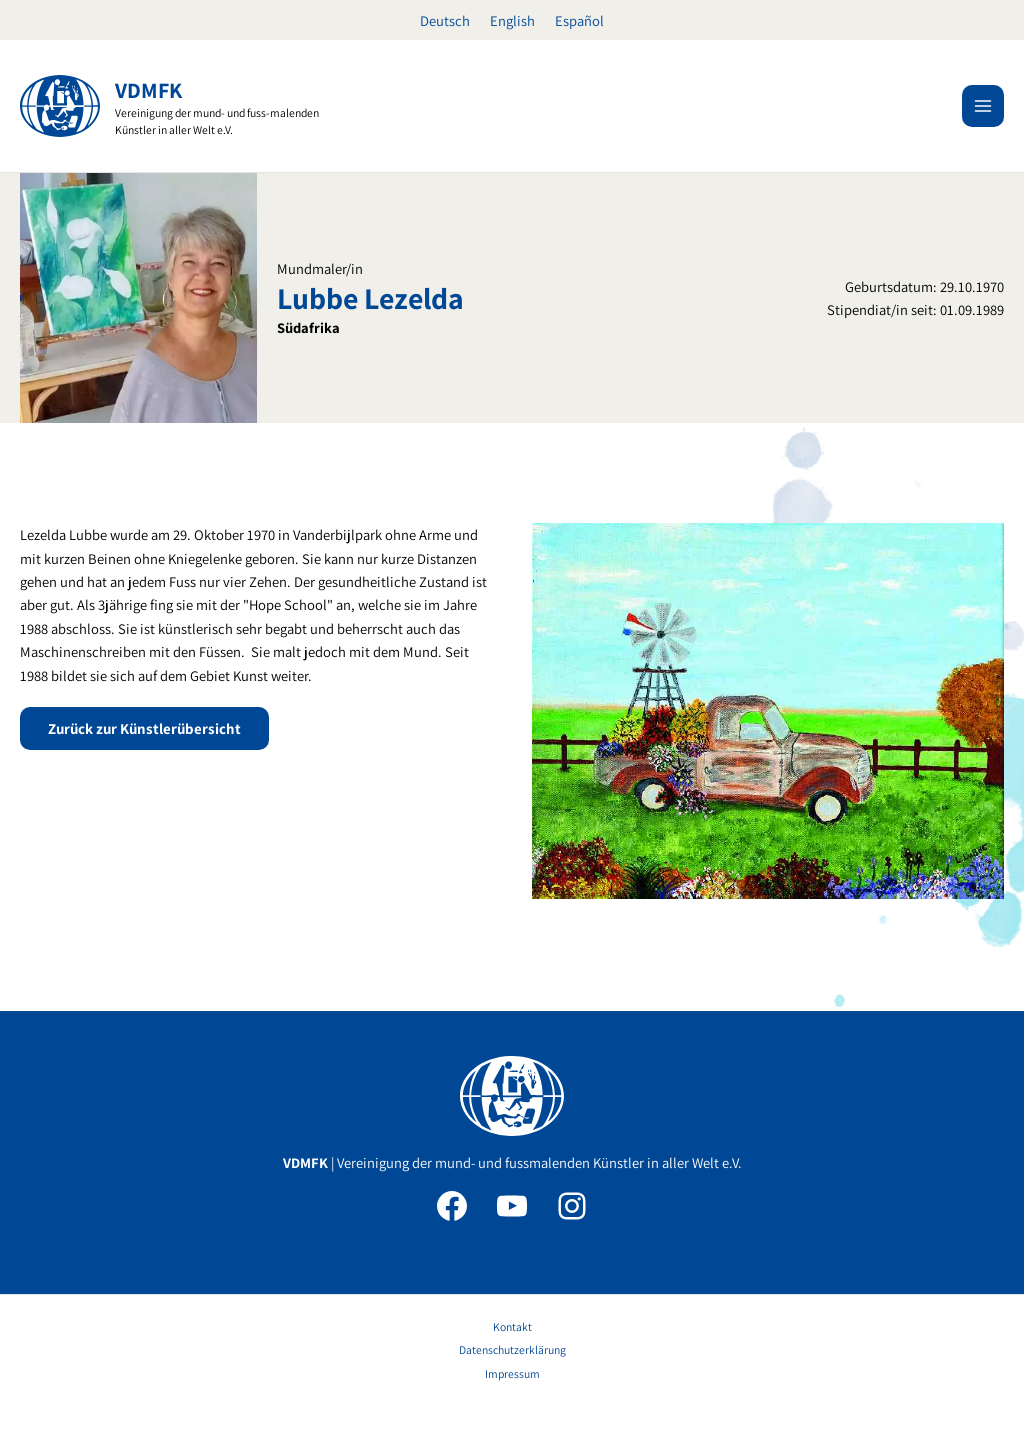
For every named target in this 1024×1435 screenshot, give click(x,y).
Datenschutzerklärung (512, 1349)
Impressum (512, 1373)
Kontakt (512, 1326)
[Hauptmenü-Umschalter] (983, 106)
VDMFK (148, 90)
